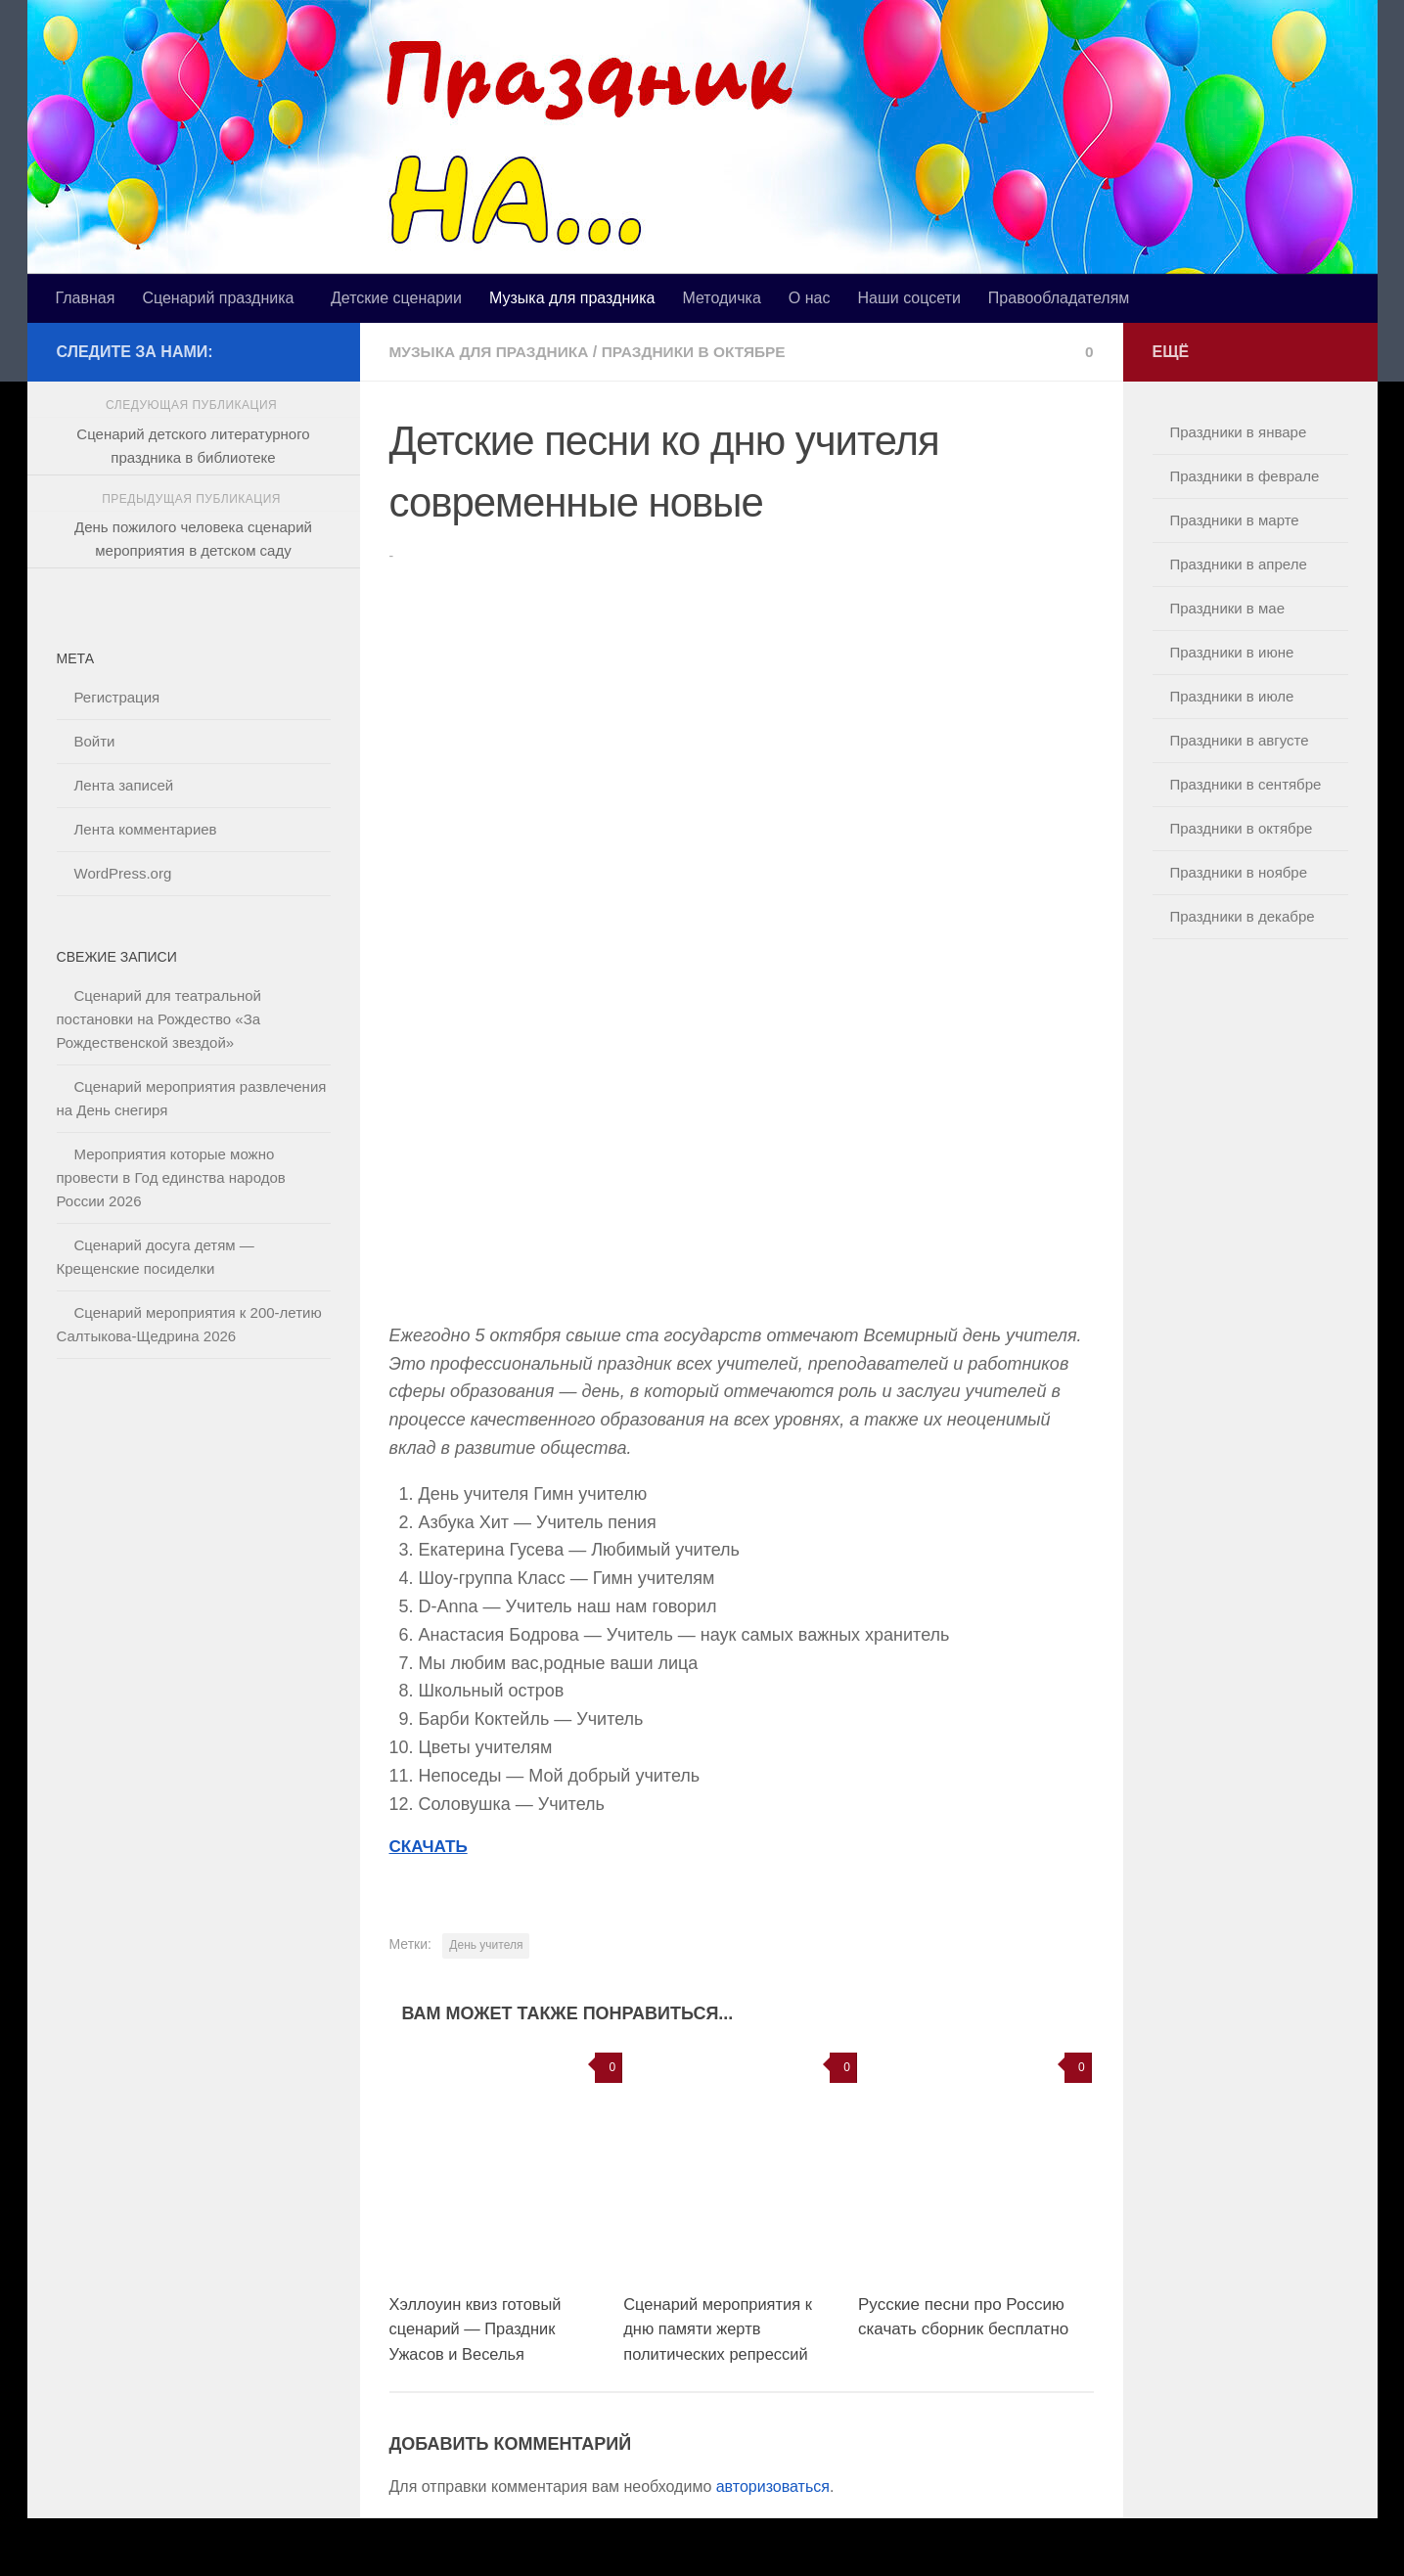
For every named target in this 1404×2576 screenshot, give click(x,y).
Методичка (721, 298)
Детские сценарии (396, 298)
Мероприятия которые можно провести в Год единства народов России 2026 (171, 1177)
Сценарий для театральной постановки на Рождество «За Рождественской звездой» (159, 1019)
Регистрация (117, 697)
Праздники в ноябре (1239, 872)
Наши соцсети (908, 298)
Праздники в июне (1232, 652)
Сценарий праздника (218, 298)
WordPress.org (123, 873)
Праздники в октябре (704, 351)
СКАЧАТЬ (430, 1845)
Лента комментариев (145, 829)
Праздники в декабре (1242, 916)
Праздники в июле (1232, 696)
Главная (85, 298)
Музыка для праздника (572, 298)
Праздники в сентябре (1246, 784)
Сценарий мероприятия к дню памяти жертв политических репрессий (720, 2328)
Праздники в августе (1239, 740)
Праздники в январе (1238, 432)
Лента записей (124, 785)
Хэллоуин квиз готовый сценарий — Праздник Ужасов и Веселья (478, 2328)
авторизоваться (773, 2485)
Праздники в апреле (1238, 564)
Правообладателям (1059, 298)
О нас (810, 298)
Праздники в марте (1234, 520)
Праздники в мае (1228, 608)
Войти (94, 741)
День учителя (485, 1944)
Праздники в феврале (1245, 476)
